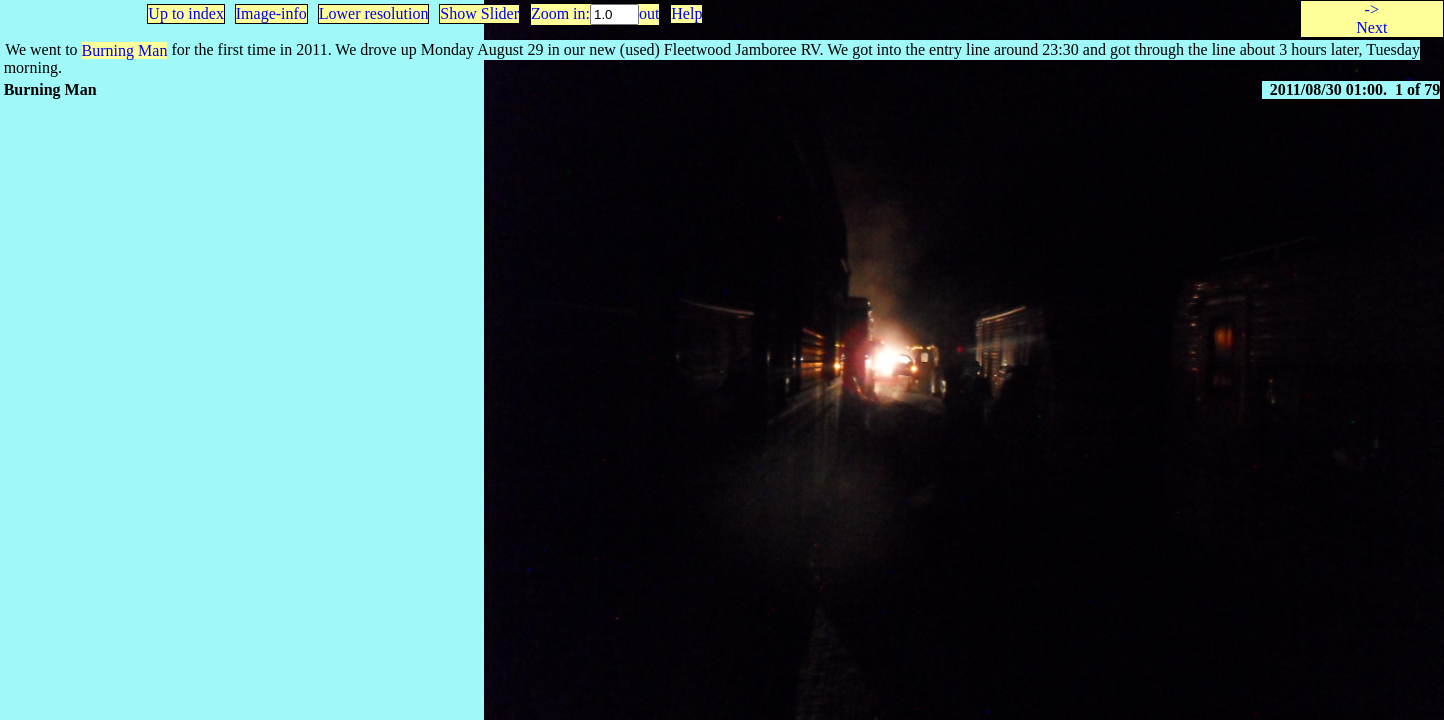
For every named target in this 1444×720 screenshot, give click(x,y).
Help (686, 13)
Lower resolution (374, 13)
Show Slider (479, 13)
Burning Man (125, 50)
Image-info (271, 13)
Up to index (186, 13)
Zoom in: (560, 13)
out (649, 13)
